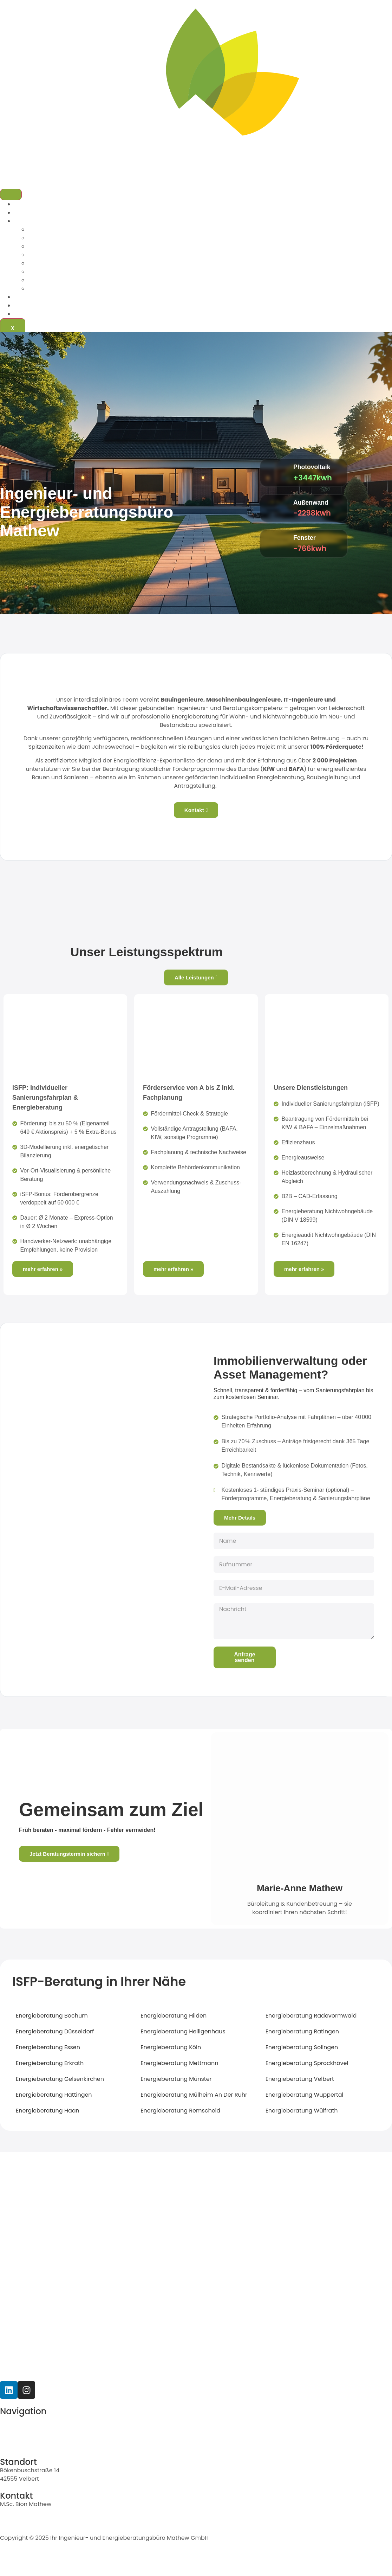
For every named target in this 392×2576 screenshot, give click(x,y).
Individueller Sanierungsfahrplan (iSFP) (82, 229)
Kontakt (24, 314)
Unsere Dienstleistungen (311, 1087)
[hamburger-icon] (11, 194)
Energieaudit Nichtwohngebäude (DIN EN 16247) (95, 289)
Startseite (27, 204)
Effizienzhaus (46, 246)
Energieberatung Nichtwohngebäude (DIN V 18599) (99, 280)
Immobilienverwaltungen (49, 297)
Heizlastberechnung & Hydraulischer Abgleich (92, 263)
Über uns (26, 213)
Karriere (25, 305)
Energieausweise (51, 255)
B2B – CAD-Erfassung (58, 272)
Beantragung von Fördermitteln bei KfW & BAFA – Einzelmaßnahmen (123, 238)
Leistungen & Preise (41, 221)
